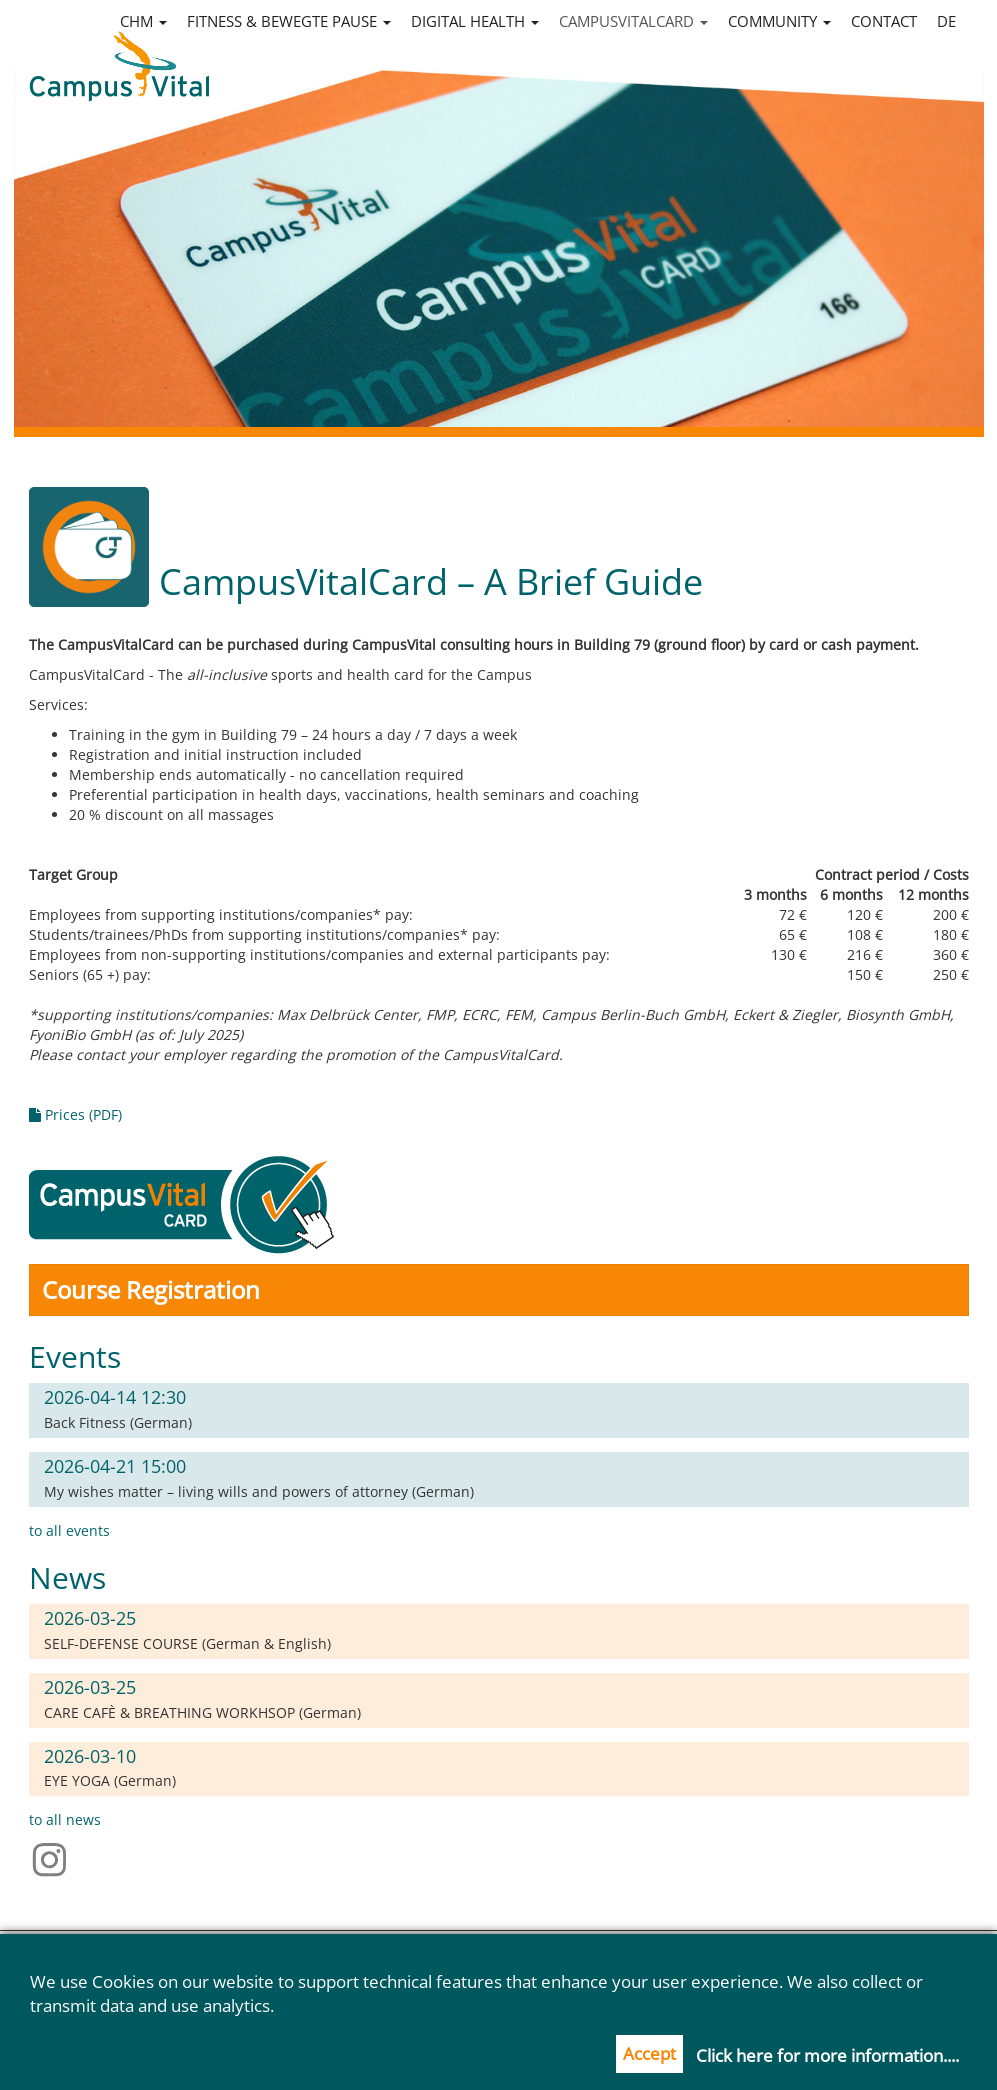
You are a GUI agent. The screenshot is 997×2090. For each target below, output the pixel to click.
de (946, 21)
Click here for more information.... (827, 2055)
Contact (884, 21)
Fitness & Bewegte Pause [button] (289, 21)
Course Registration (151, 1289)
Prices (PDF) (75, 1114)
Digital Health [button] (475, 21)
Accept (649, 2053)
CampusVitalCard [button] (633, 21)
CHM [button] (143, 21)
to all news (65, 1819)
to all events (69, 1530)
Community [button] (779, 21)
